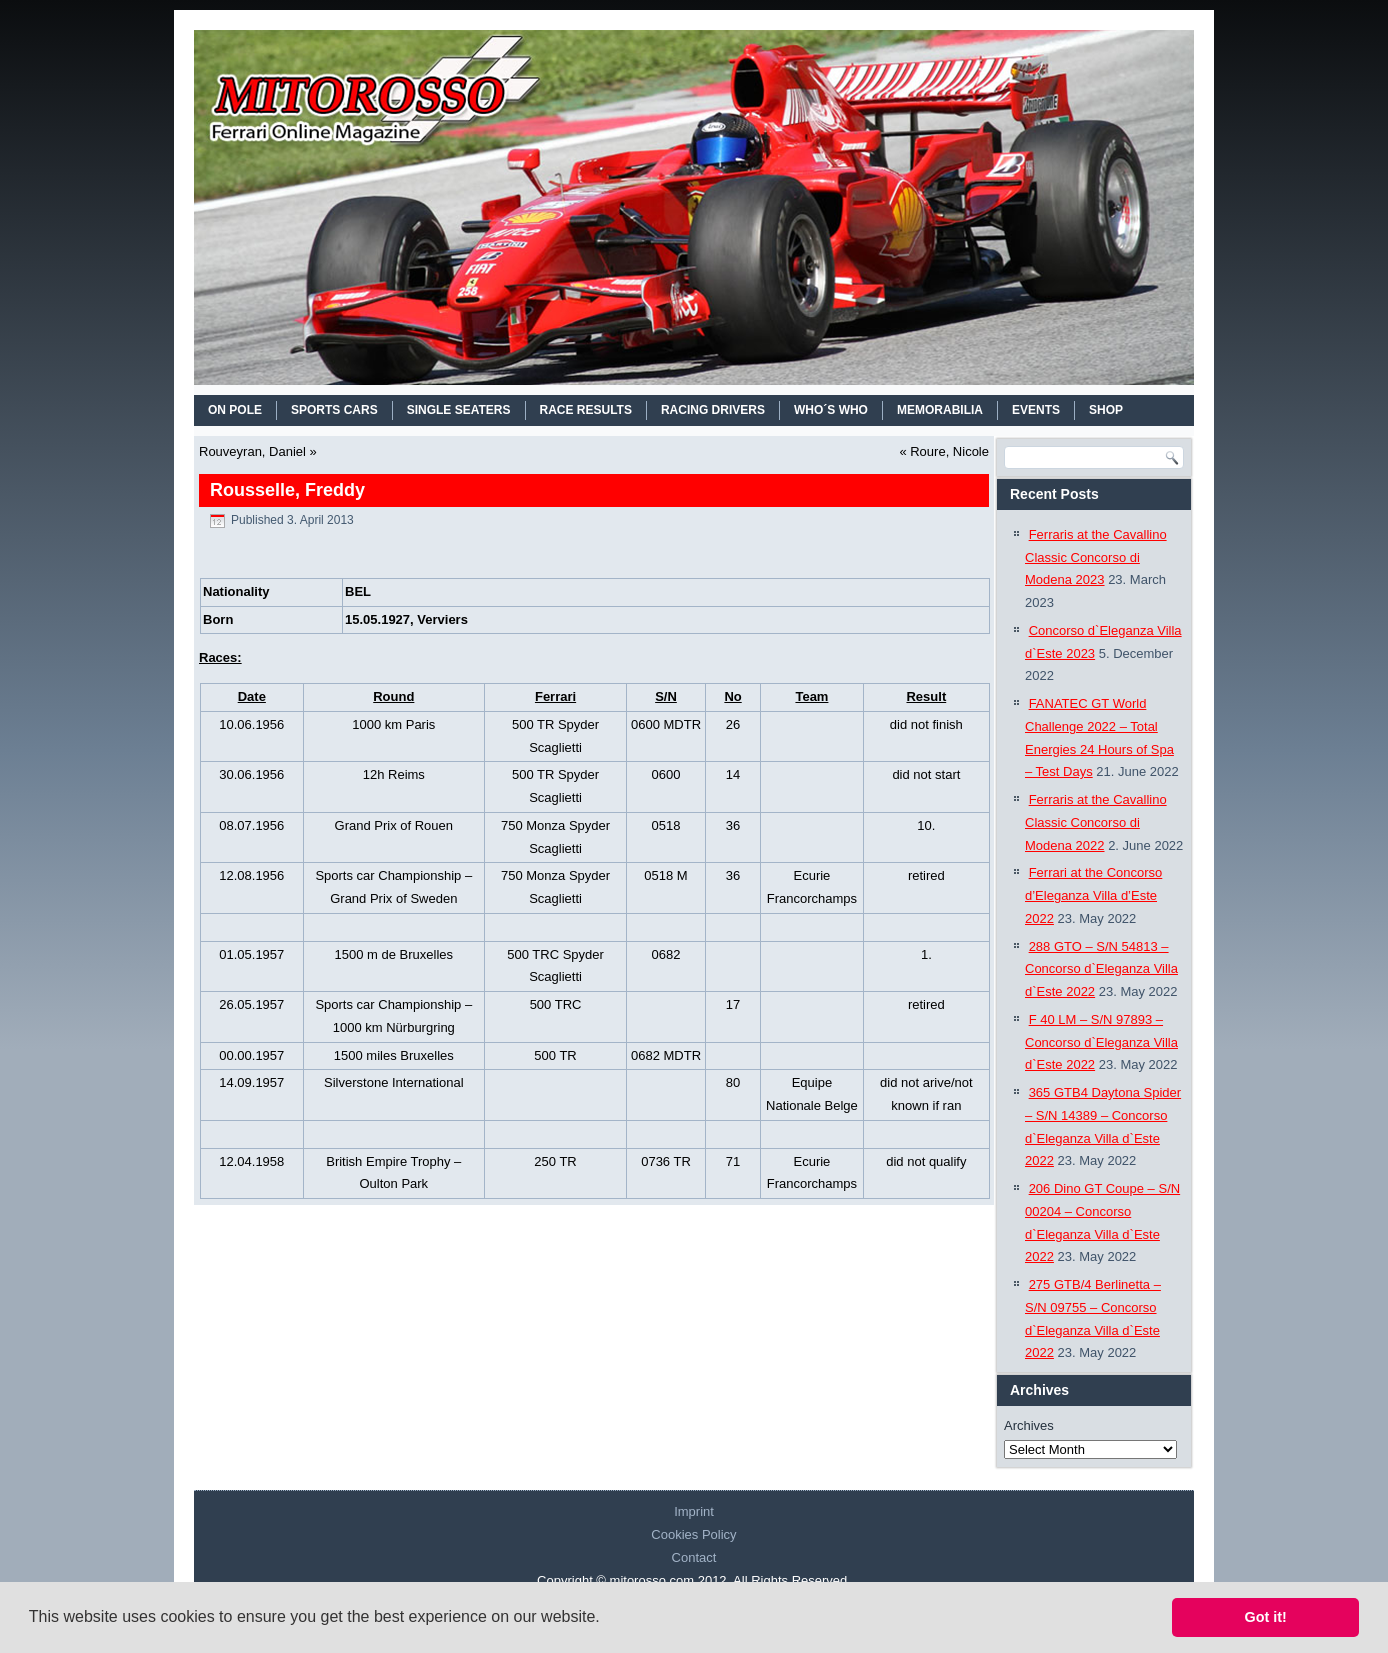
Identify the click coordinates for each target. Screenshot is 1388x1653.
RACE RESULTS (586, 410)
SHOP (1106, 410)
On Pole (235, 410)
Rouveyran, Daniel (252, 451)
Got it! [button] (1266, 1617)
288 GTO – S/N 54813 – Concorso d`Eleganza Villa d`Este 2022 (1101, 969)
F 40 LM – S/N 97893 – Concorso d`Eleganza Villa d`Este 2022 (1101, 1042)
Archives (1029, 1425)
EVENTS (1036, 410)
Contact (694, 1557)
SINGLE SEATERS (459, 410)
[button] (607, 1619)
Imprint (694, 1511)
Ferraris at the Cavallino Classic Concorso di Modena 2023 (1096, 557)
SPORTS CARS (334, 410)
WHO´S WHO (831, 410)
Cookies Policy (693, 1534)
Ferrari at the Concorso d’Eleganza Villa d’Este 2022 (1093, 895)
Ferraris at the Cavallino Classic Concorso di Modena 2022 (1096, 822)
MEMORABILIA (940, 410)
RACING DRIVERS (713, 410)
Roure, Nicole (949, 451)
